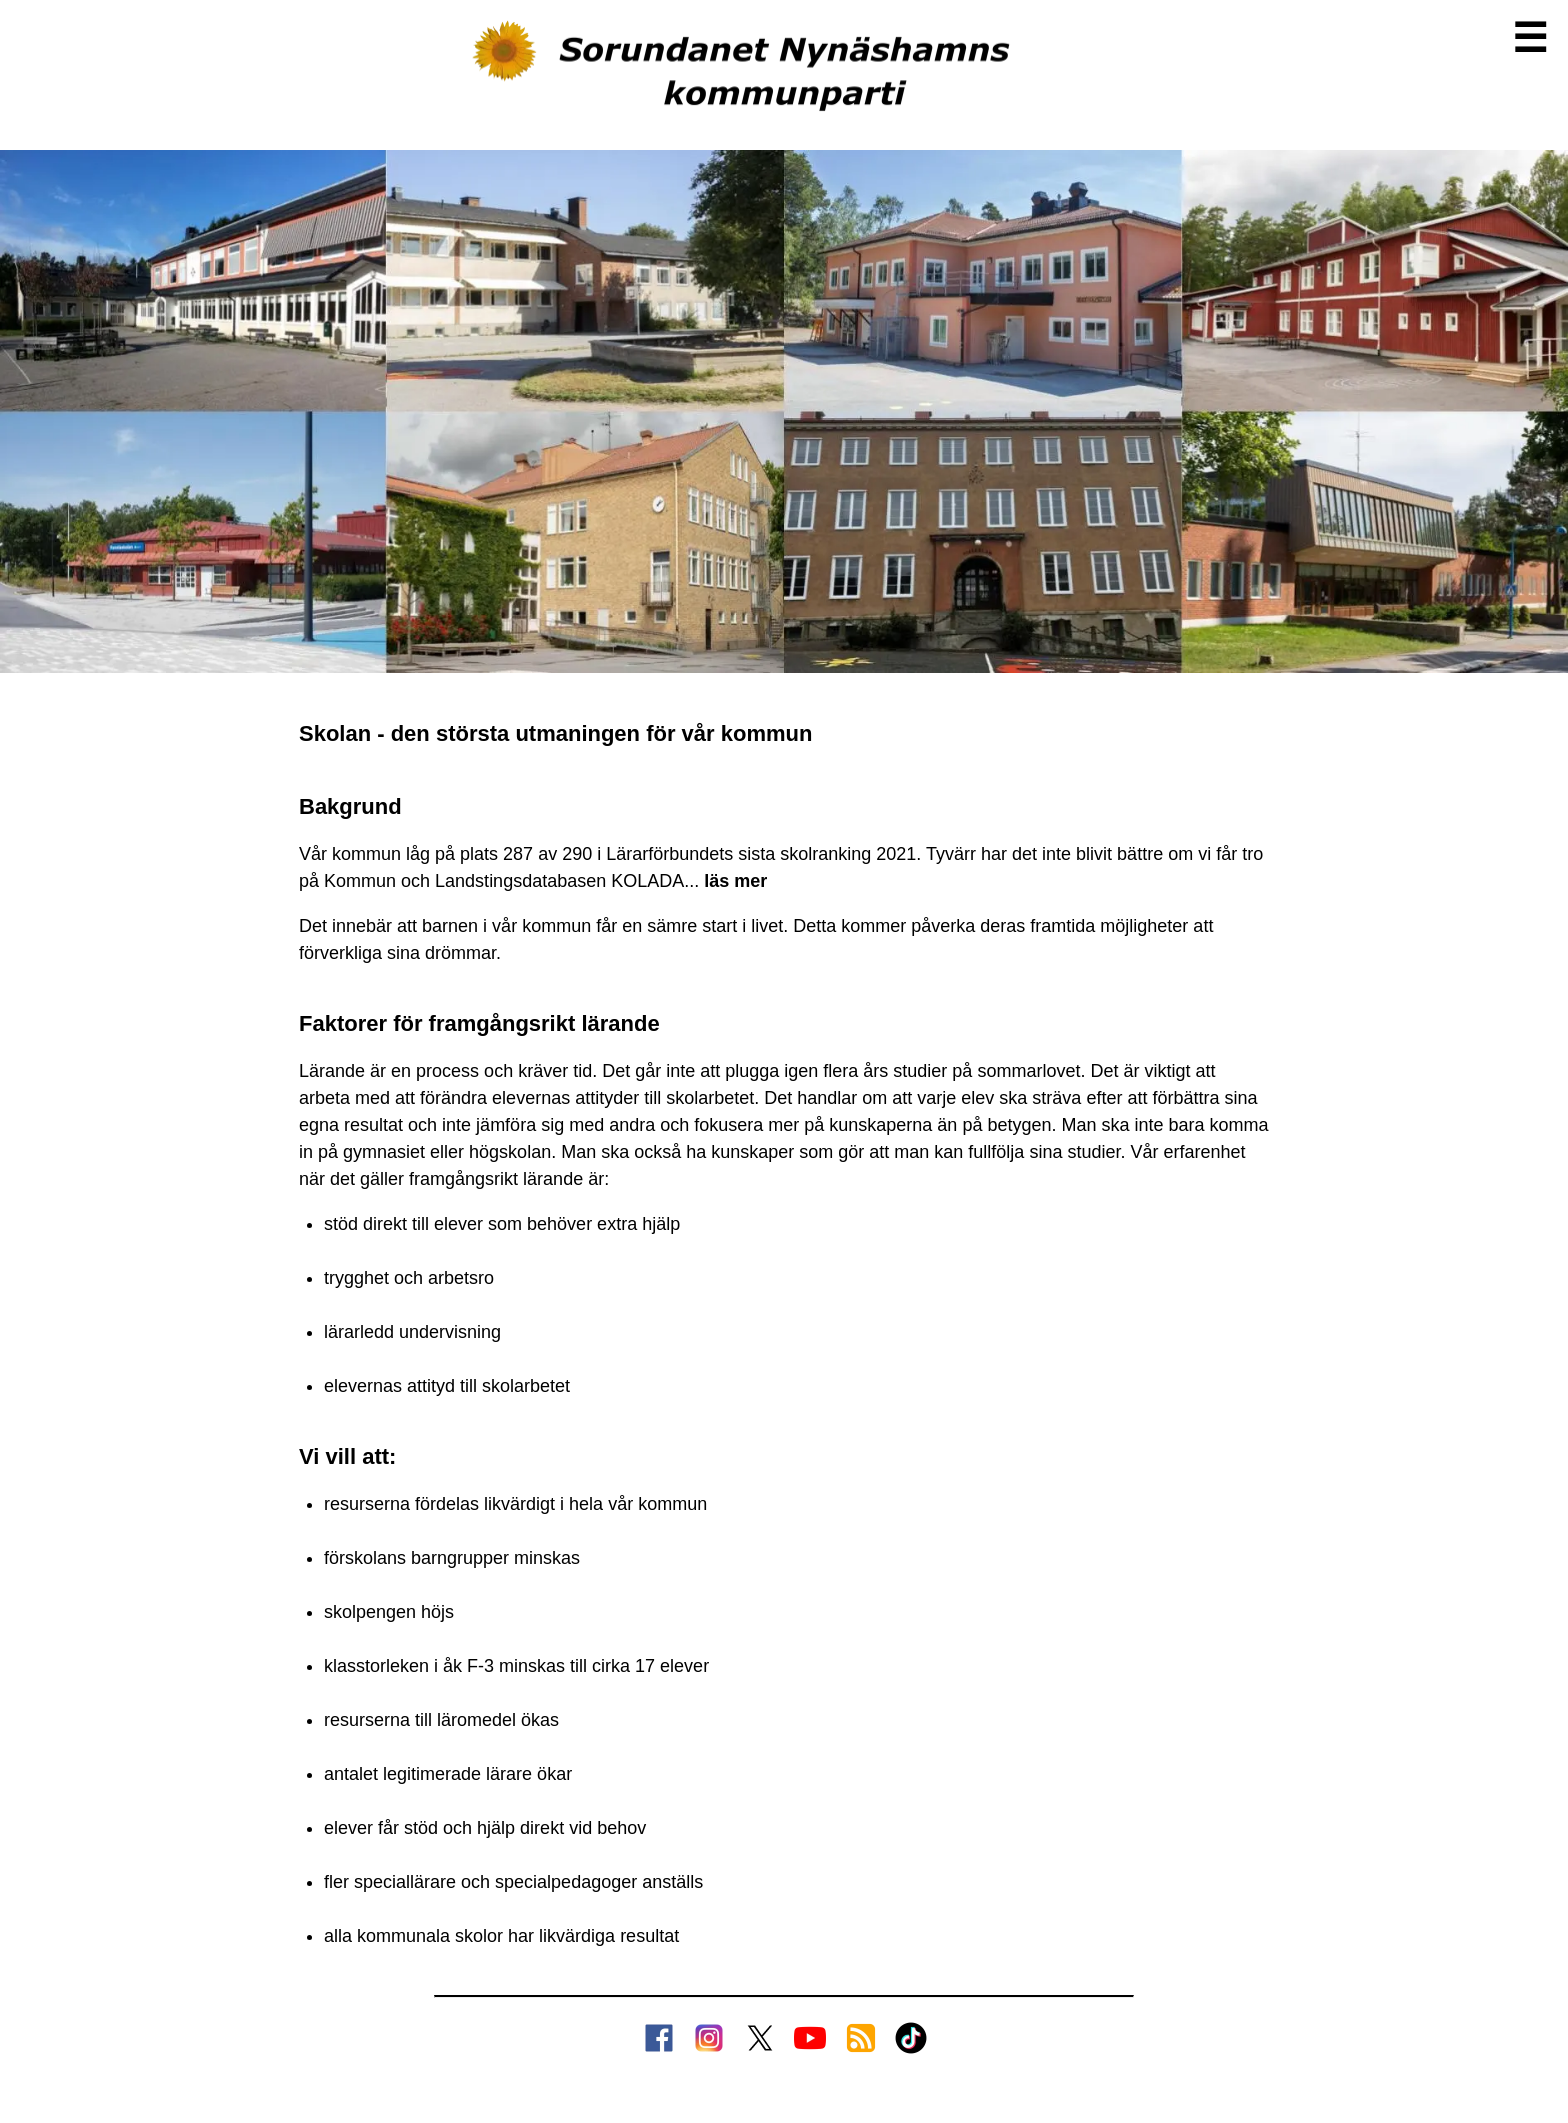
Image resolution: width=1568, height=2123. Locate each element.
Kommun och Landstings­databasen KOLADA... (545, 881)
